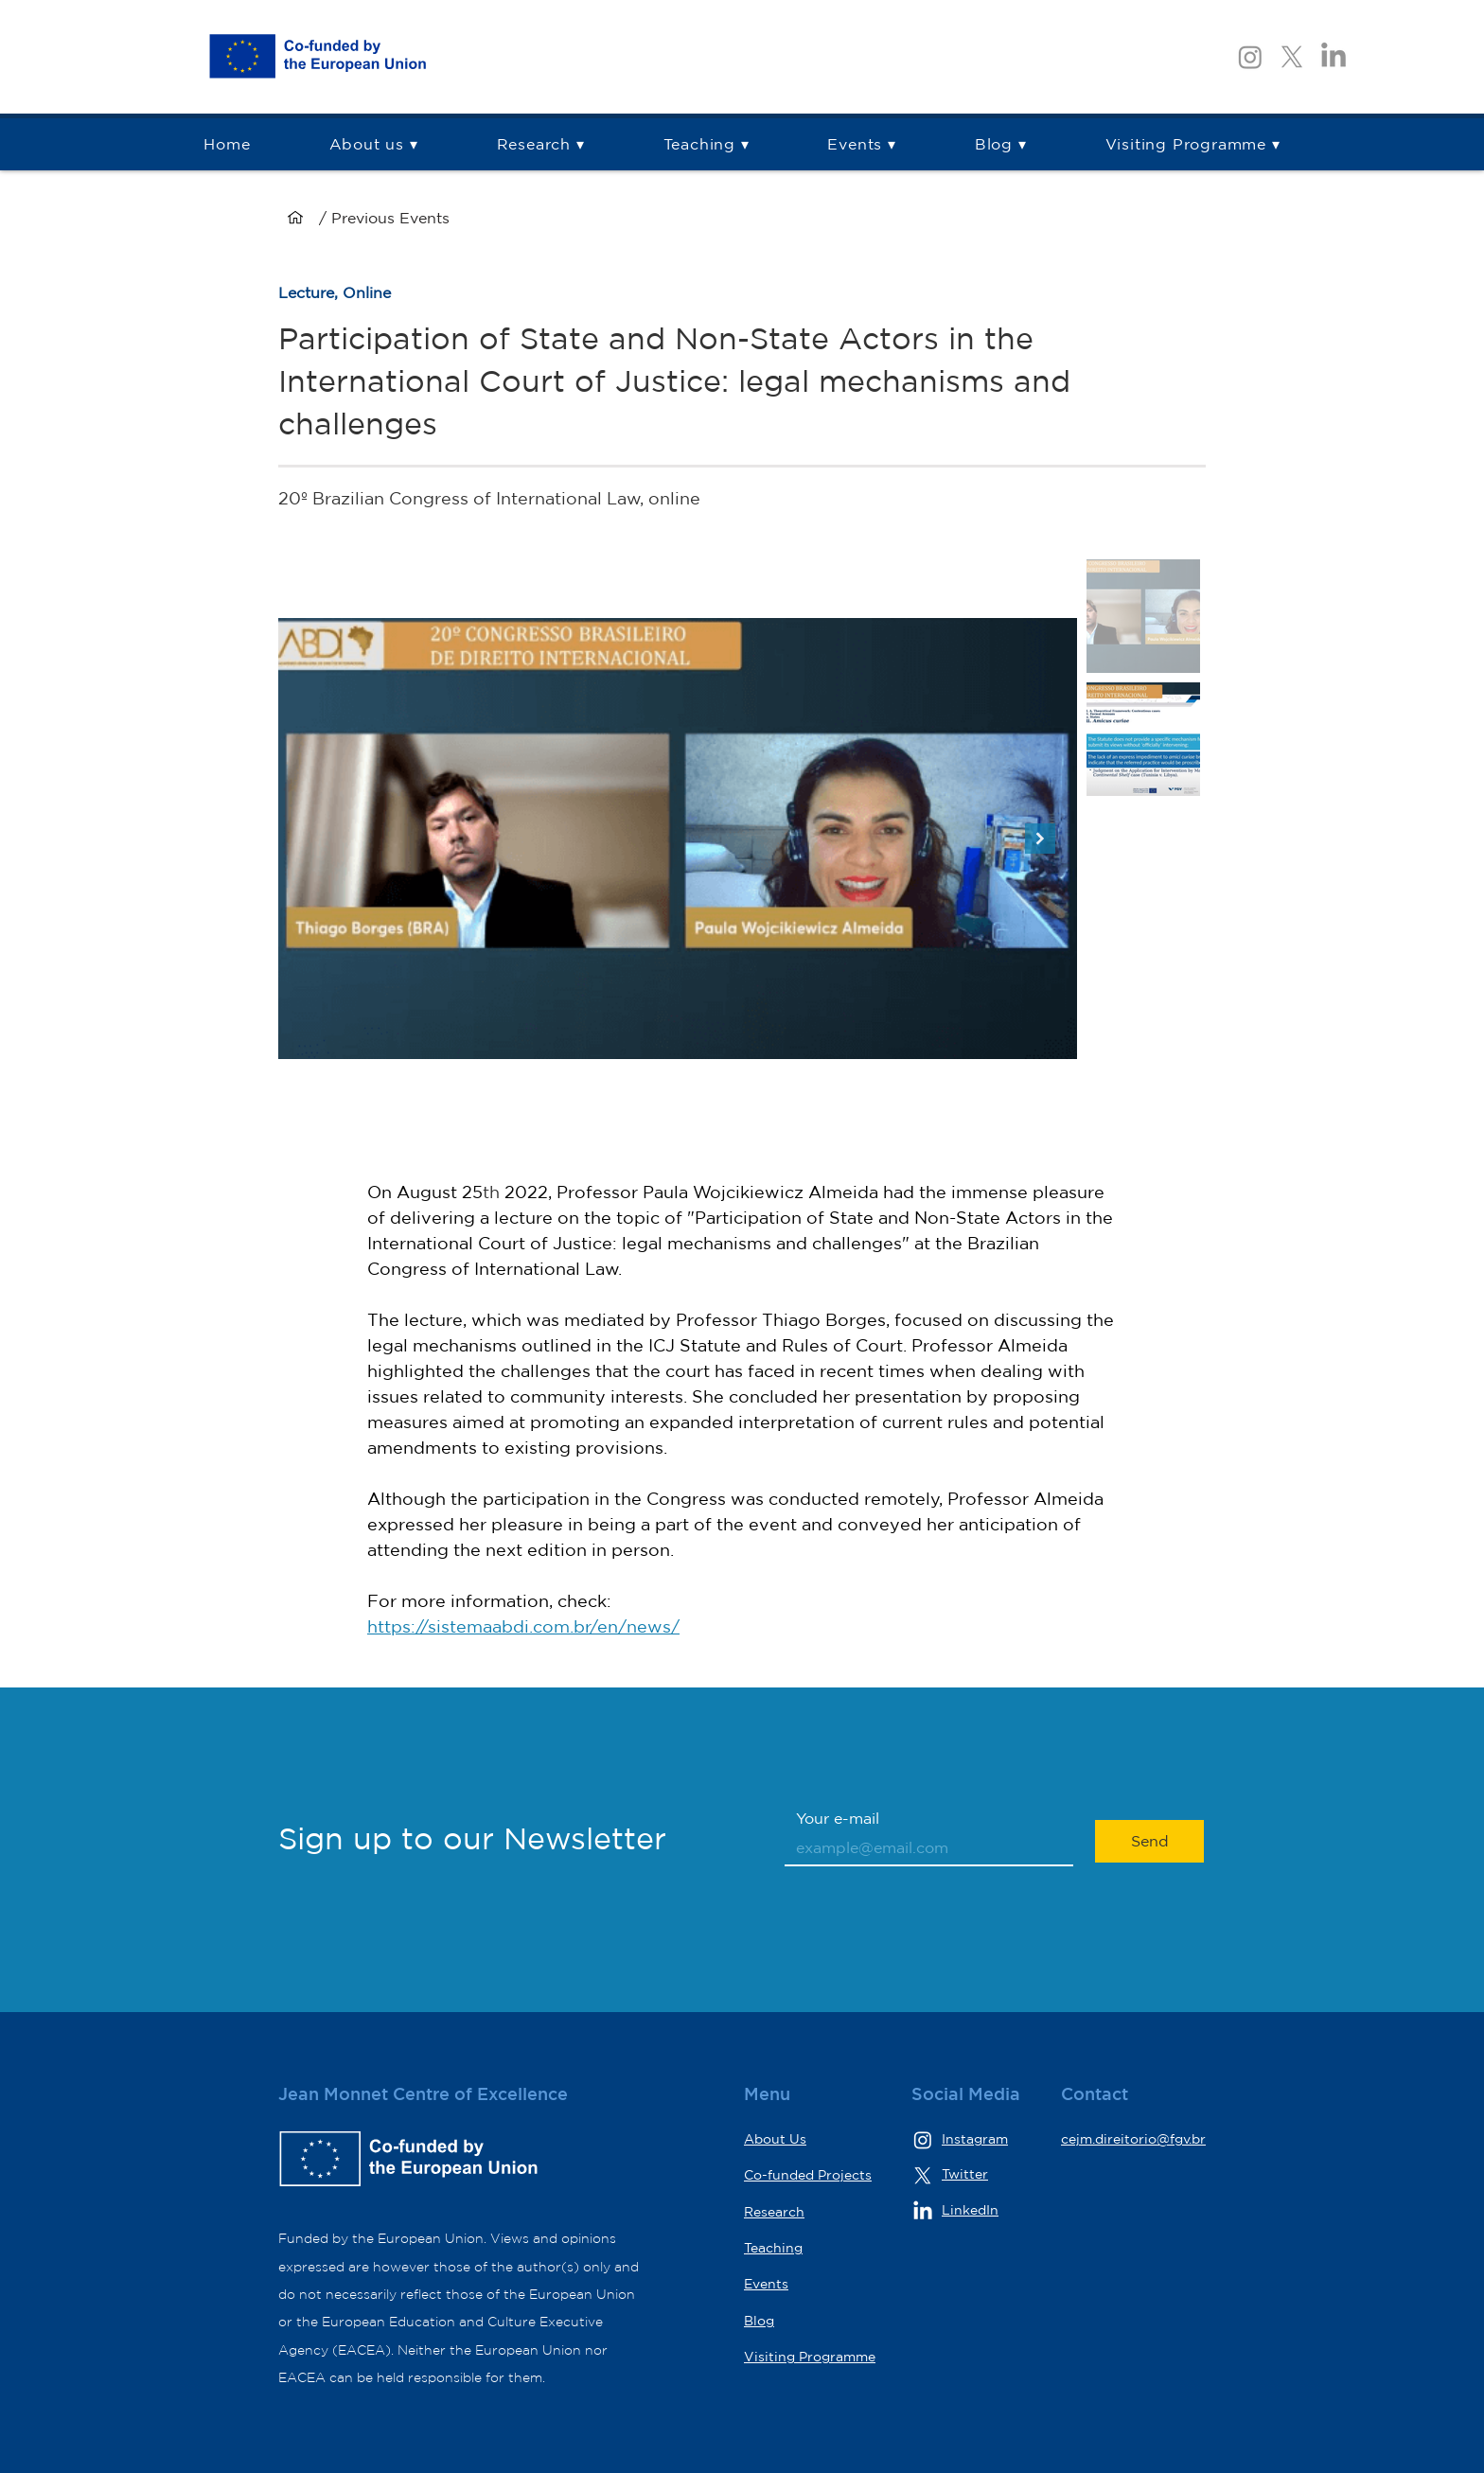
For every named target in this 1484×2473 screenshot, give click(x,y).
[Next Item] (1040, 838)
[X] (1292, 57)
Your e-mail (837, 1818)
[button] (540, 144)
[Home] (295, 218)
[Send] (1149, 1841)
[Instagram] (1250, 57)
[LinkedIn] (1333, 57)
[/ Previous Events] (444, 217)
